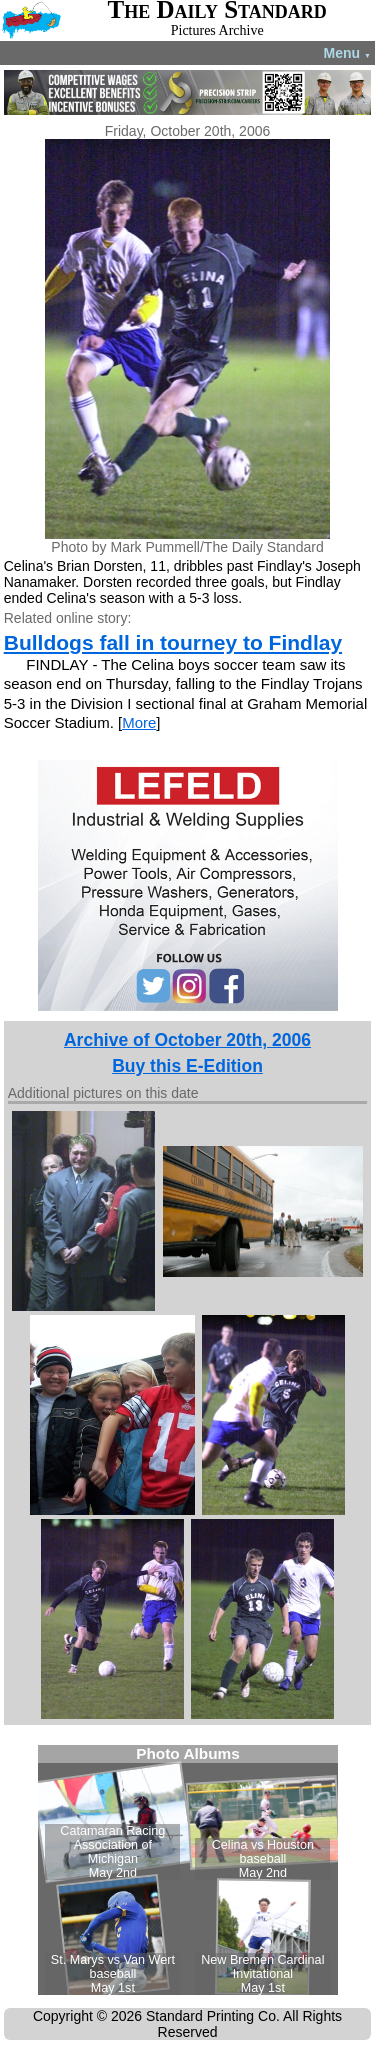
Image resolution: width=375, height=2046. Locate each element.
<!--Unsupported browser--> (188, 1870)
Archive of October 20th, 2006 (187, 1040)
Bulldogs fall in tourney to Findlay (173, 642)
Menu (347, 53)
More (139, 722)
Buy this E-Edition (187, 1066)
